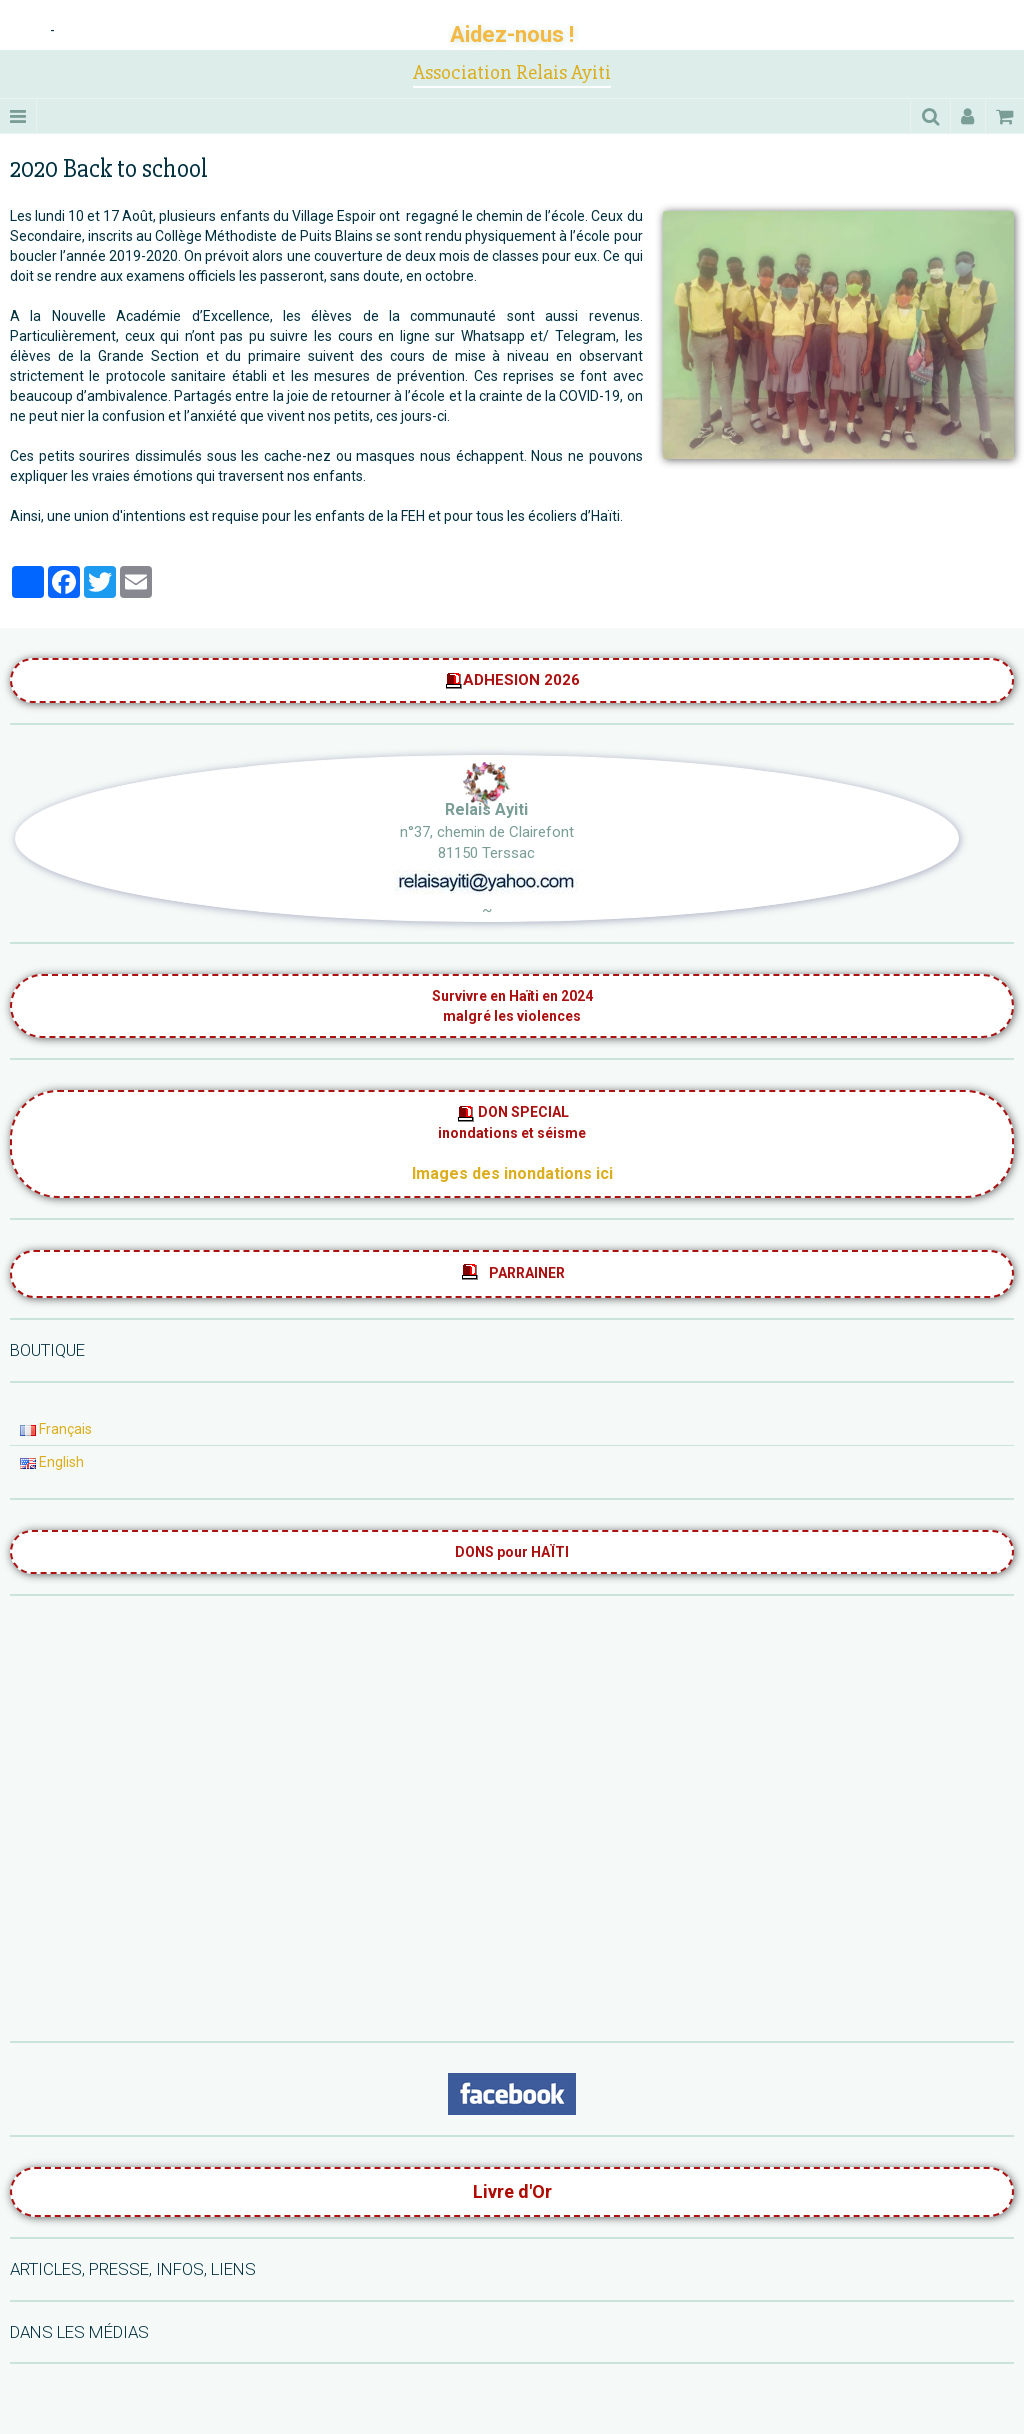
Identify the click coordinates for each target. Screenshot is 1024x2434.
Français (56, 1429)
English (52, 1462)
